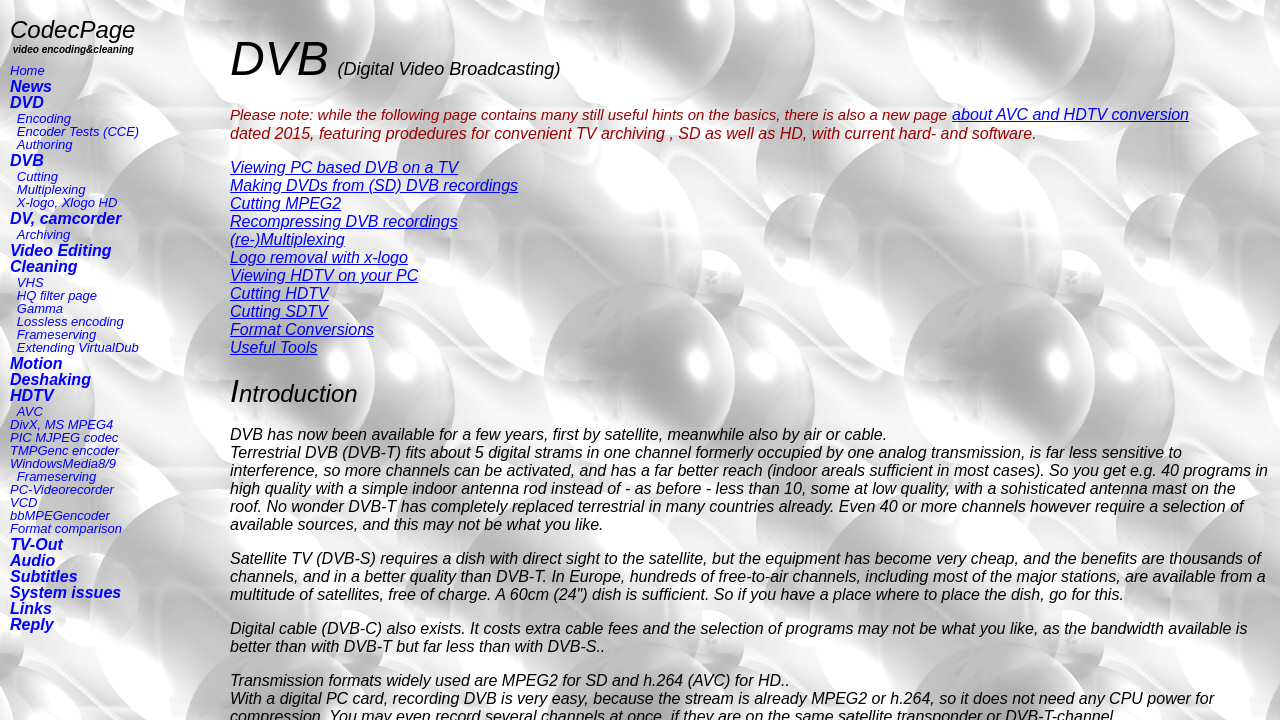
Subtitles (44, 576)
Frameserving (56, 334)
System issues (65, 592)
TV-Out (36, 544)
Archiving (43, 234)
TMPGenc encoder (64, 450)
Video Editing (61, 250)
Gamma (40, 308)
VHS (30, 282)
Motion (36, 363)
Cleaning (44, 266)
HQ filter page (57, 295)
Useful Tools (273, 347)
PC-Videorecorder (62, 489)
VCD (23, 502)
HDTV (32, 395)
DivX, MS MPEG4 (61, 424)
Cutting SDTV (279, 311)
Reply (32, 624)
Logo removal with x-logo (319, 257)
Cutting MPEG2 (285, 203)
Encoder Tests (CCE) (78, 131)
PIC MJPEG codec (64, 437)
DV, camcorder (65, 218)
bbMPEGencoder (60, 515)
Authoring (45, 144)
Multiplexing (51, 189)
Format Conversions (302, 329)
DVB (27, 160)
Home (27, 70)
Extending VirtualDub (78, 347)
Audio (32, 560)
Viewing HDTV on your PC (324, 275)
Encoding (44, 118)
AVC (30, 411)
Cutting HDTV (279, 293)
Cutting (37, 176)
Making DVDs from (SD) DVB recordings (374, 185)
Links (31, 608)
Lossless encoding (70, 321)
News (31, 86)
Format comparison (66, 528)
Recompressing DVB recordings (344, 221)
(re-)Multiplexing (287, 239)
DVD (27, 102)
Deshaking (50, 379)
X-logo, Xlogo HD (67, 202)
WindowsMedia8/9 (63, 463)
